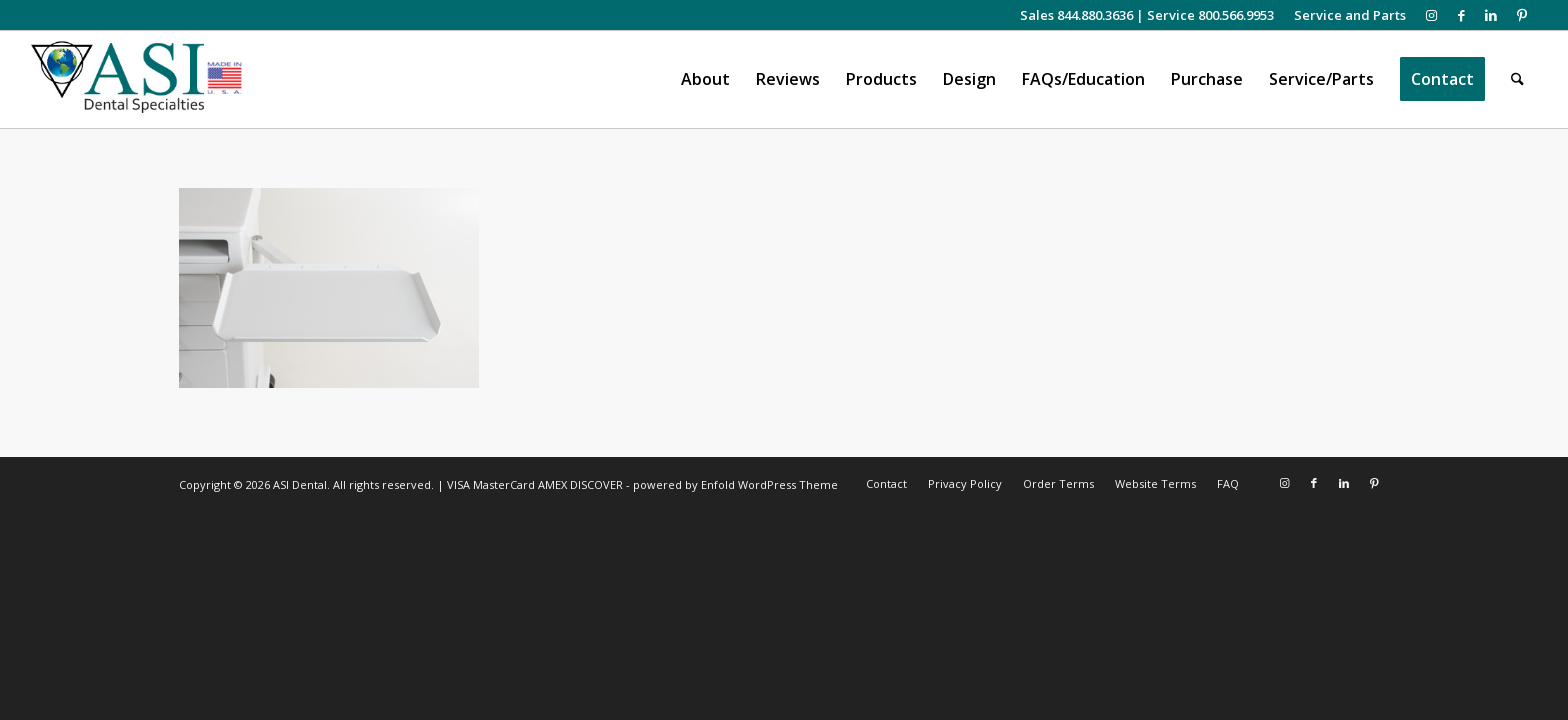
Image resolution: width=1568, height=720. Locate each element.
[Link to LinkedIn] (1491, 15)
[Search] (1517, 79)
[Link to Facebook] (1461, 15)
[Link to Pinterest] (1522, 15)
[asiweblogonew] (136, 79)
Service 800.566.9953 (1210, 15)
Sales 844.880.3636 (1076, 15)
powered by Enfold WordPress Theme (735, 484)
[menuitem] (1345, 15)
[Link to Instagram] (1431, 15)
